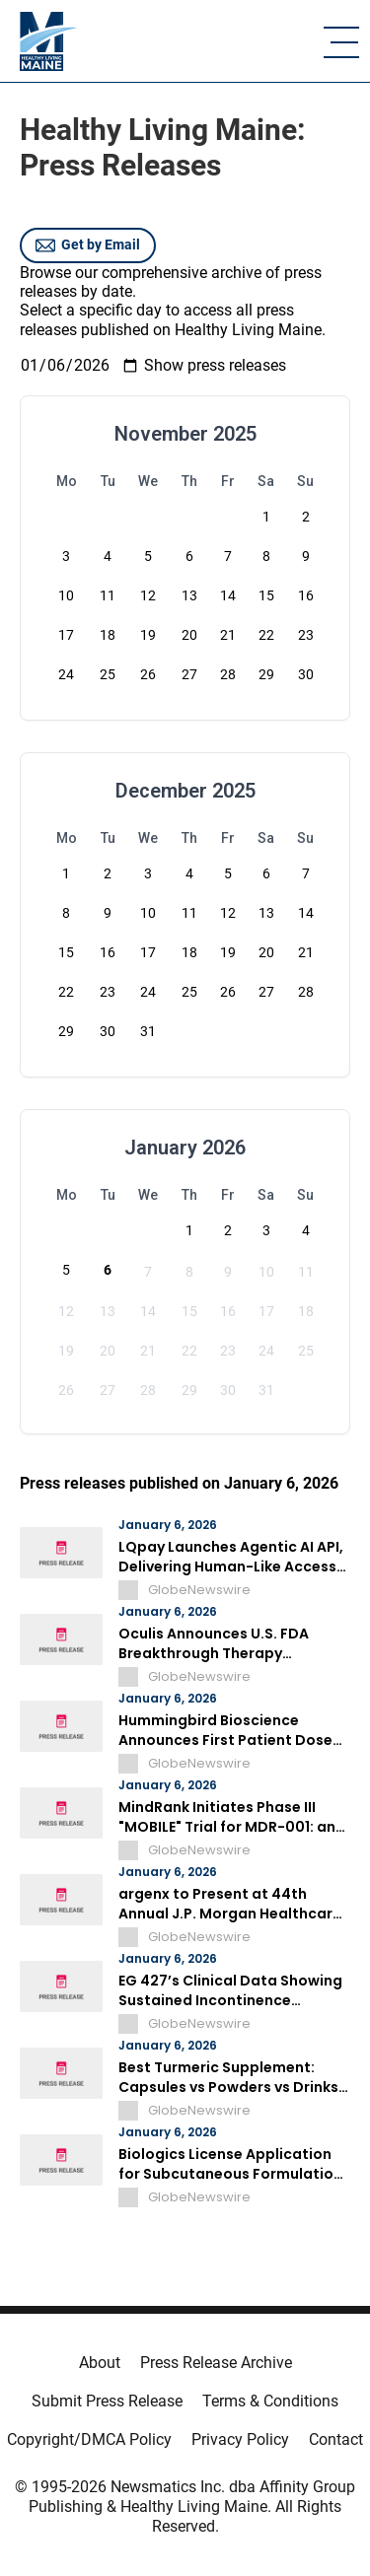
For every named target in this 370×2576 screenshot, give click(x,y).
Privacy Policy (240, 2439)
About (99, 2362)
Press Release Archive (216, 2362)
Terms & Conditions (270, 2401)
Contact (336, 2439)
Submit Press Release (107, 2401)
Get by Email (88, 245)
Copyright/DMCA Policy (89, 2439)
